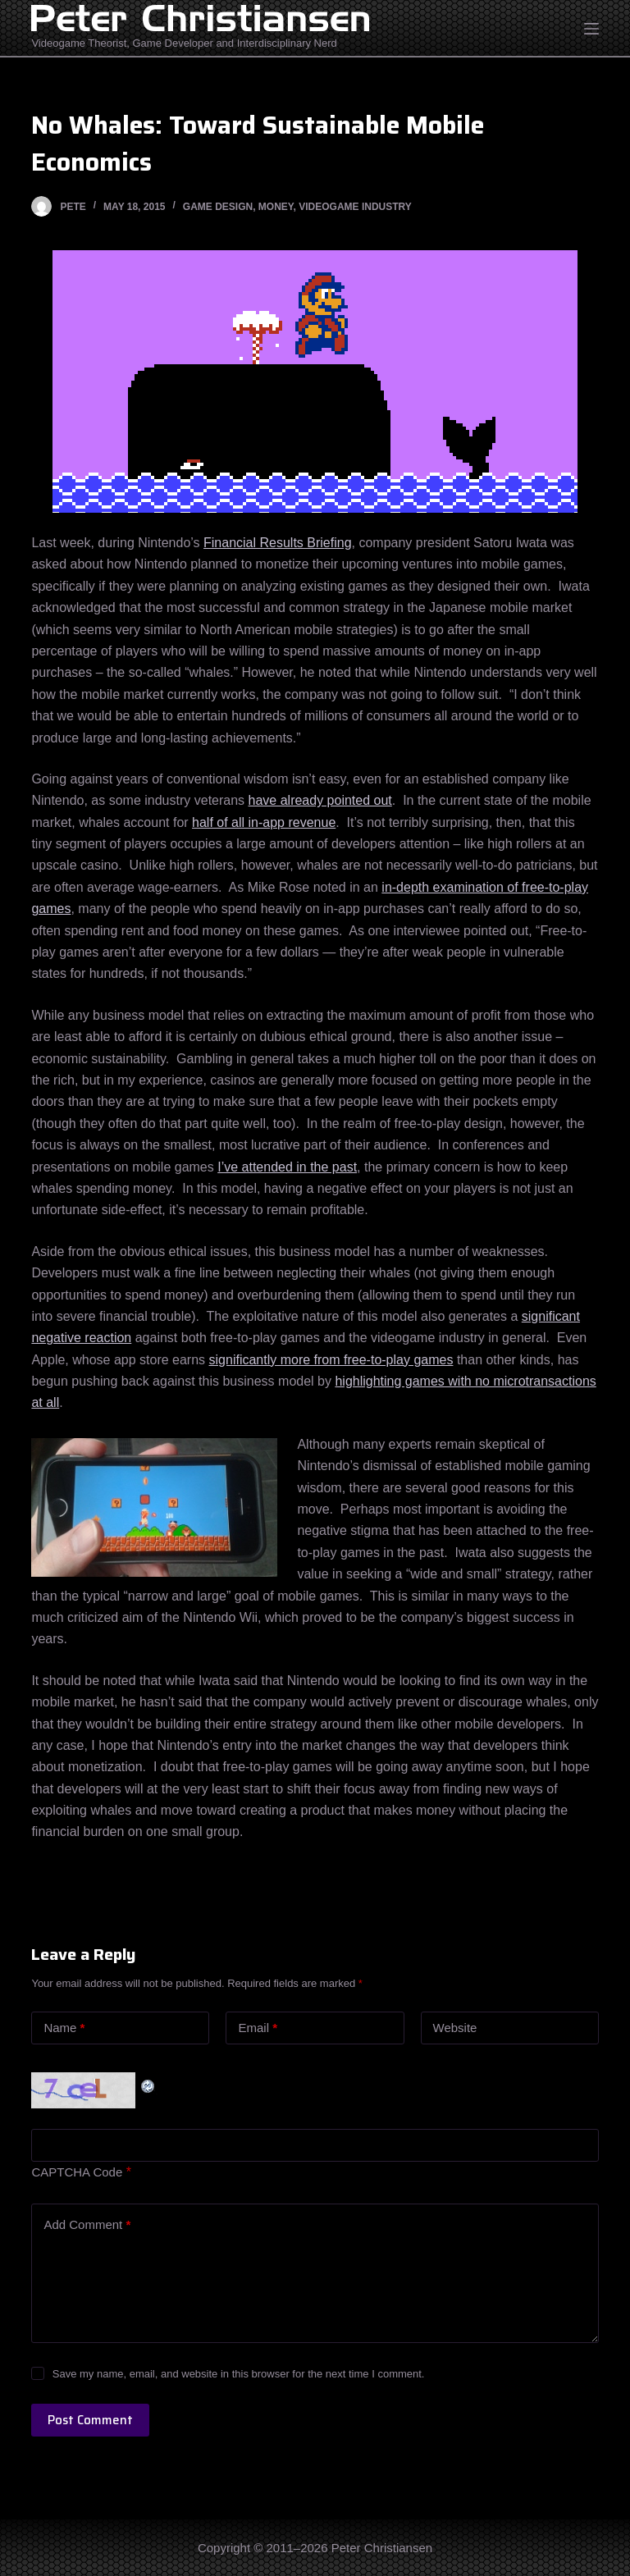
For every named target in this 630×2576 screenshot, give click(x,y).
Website (455, 2028)
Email (257, 2028)
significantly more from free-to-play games (331, 1360)
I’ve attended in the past (287, 1167)
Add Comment (86, 2225)
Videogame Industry (355, 206)
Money (276, 206)
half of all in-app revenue (264, 822)
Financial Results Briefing (277, 543)
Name (63, 2028)
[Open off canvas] (591, 28)
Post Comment (90, 2420)
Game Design (218, 206)
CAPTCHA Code (76, 2172)
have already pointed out (320, 800)
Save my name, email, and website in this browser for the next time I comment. (238, 2374)
